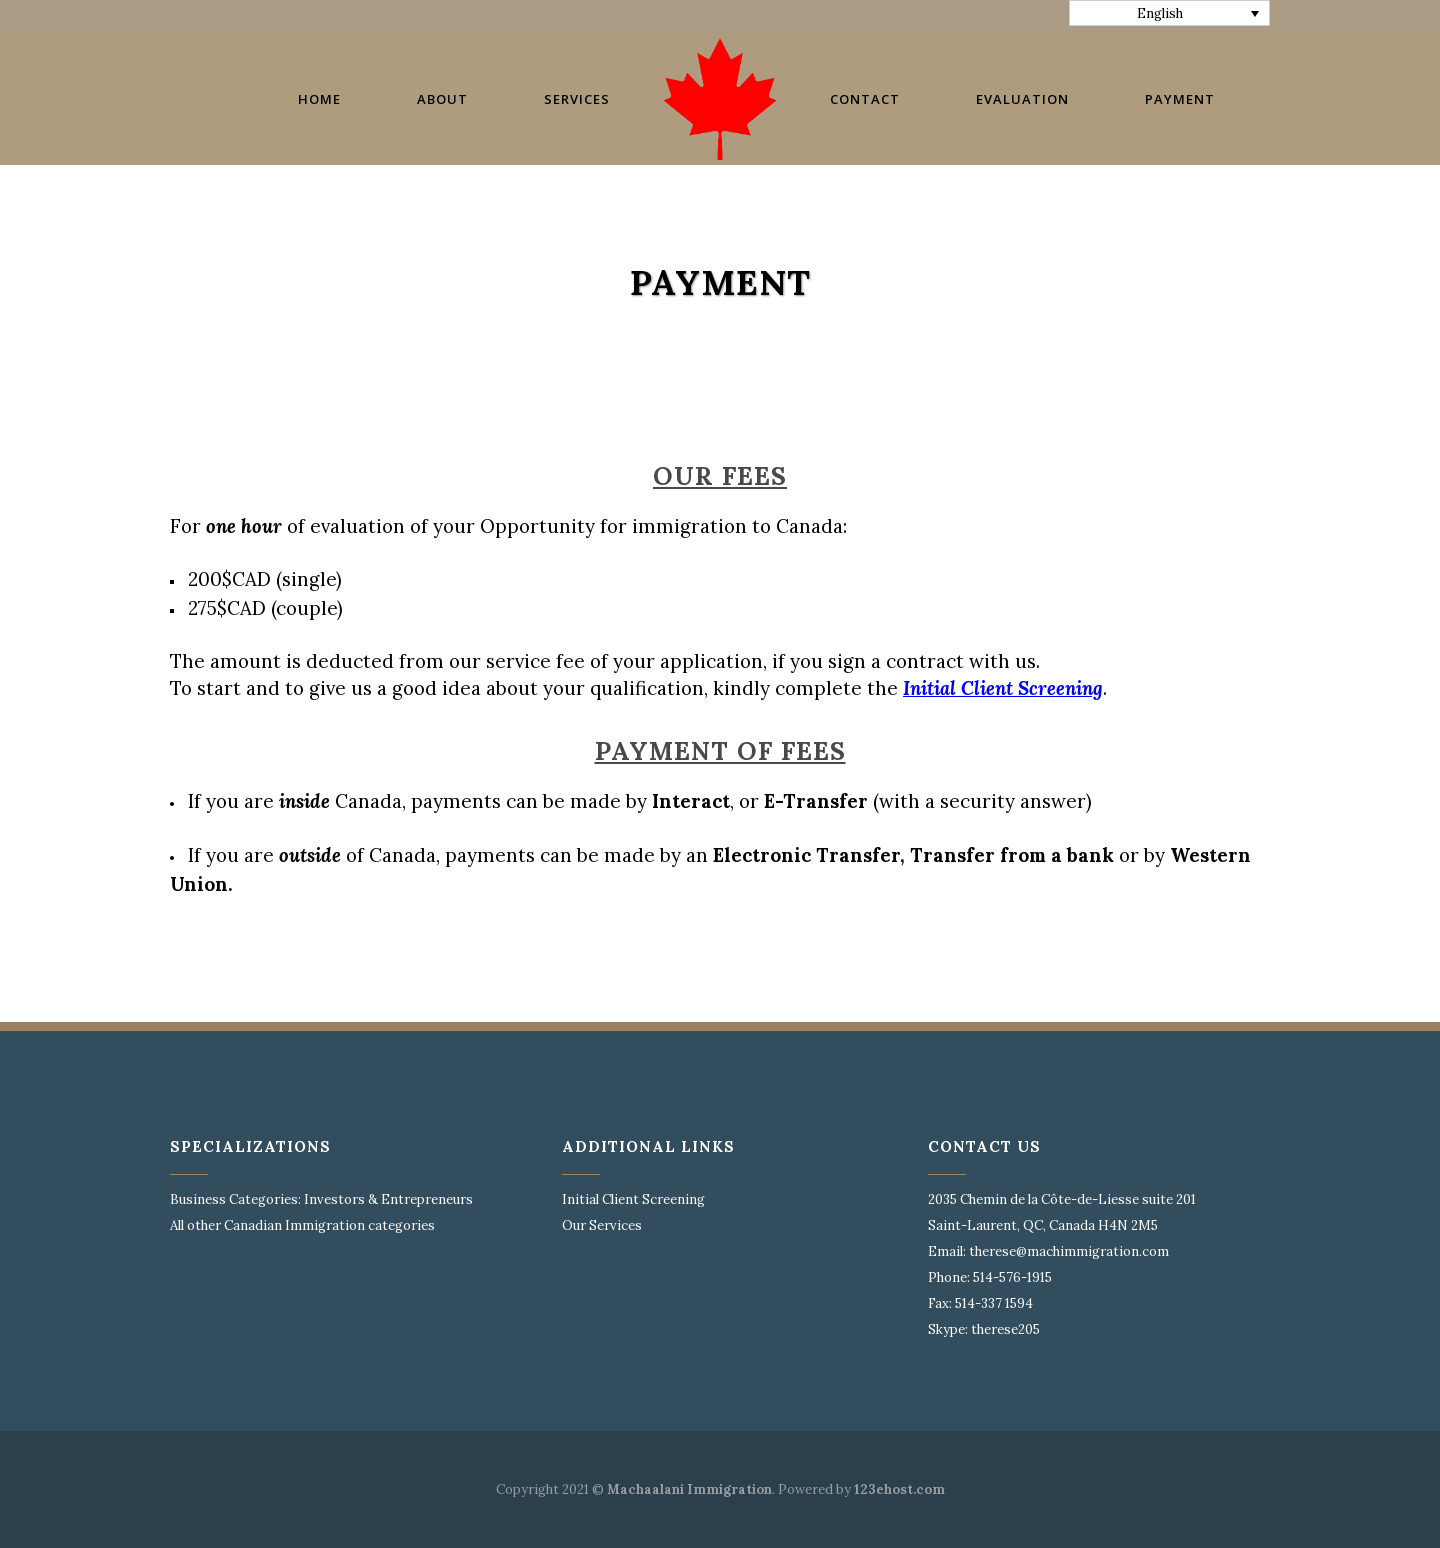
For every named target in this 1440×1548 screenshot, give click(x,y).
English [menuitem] (1160, 13)
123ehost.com (899, 1489)
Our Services (602, 1225)
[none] (1170, 13)
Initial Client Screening (633, 1199)
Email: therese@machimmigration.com (1048, 1251)
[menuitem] (1170, 13)
